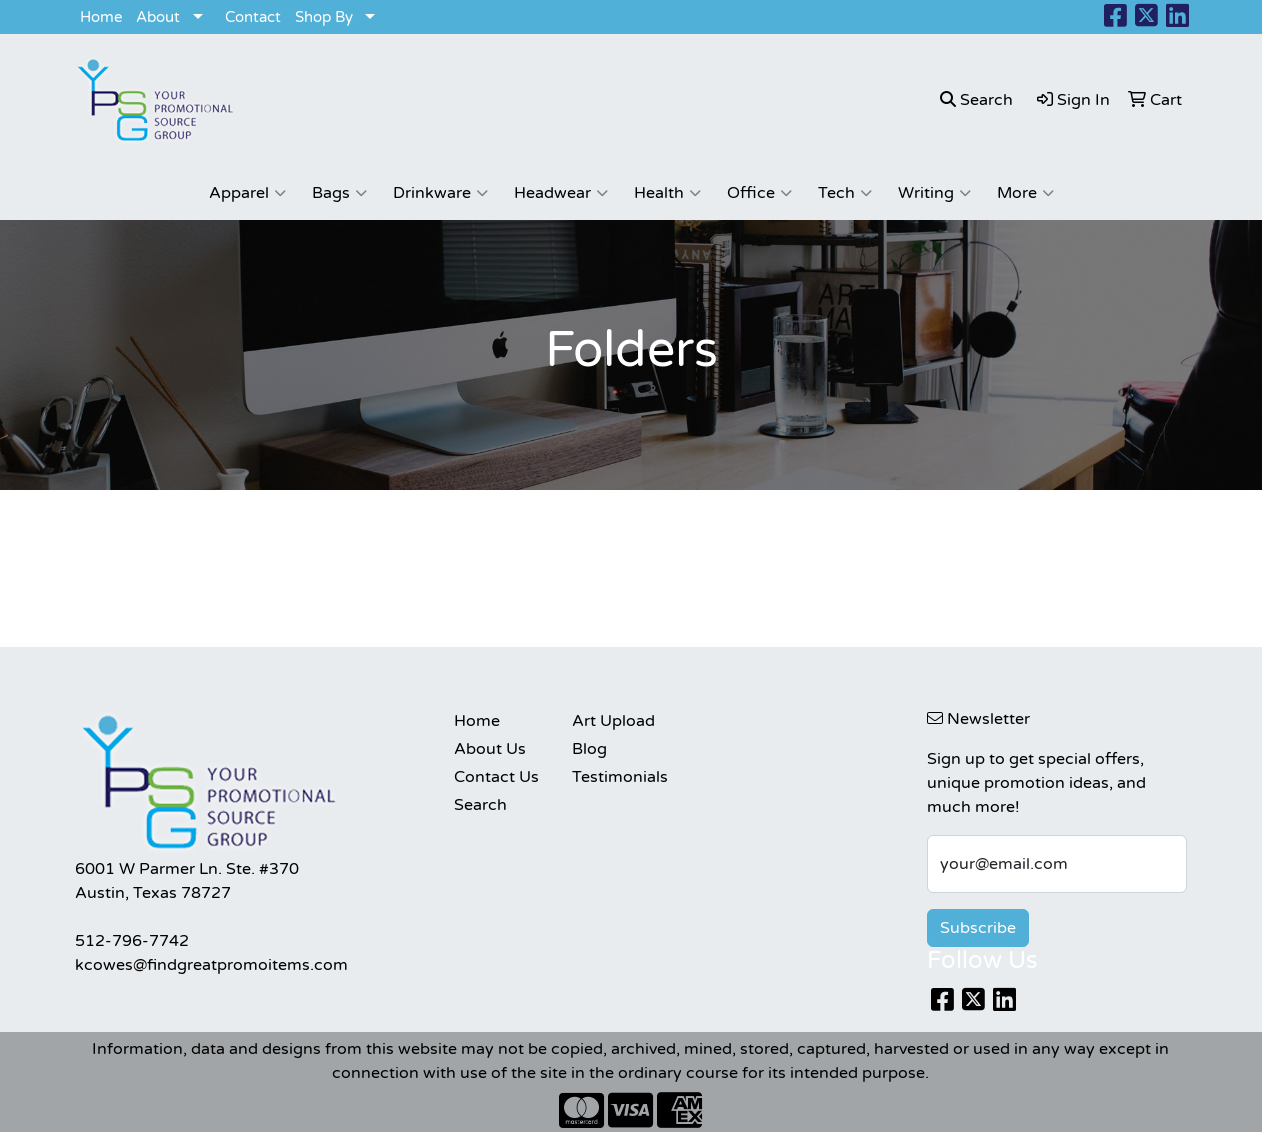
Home (101, 17)
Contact (253, 17)
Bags (339, 193)
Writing (934, 193)
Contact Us (496, 777)
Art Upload (613, 721)
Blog (589, 749)
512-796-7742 (132, 941)
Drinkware (440, 193)
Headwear (561, 193)
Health (667, 193)
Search (480, 805)
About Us (490, 749)
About (158, 17)
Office (759, 193)
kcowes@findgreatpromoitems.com (211, 965)
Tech (845, 193)
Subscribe (978, 928)
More (1025, 193)
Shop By (324, 17)
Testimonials (619, 777)
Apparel (247, 193)
